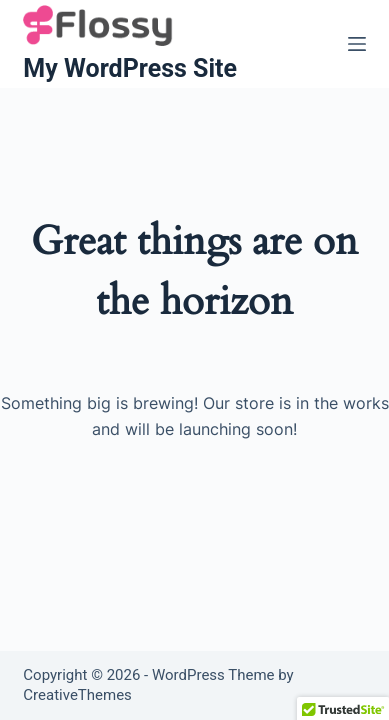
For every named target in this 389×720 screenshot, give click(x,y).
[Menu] (357, 44)
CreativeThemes (77, 695)
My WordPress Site (130, 68)
